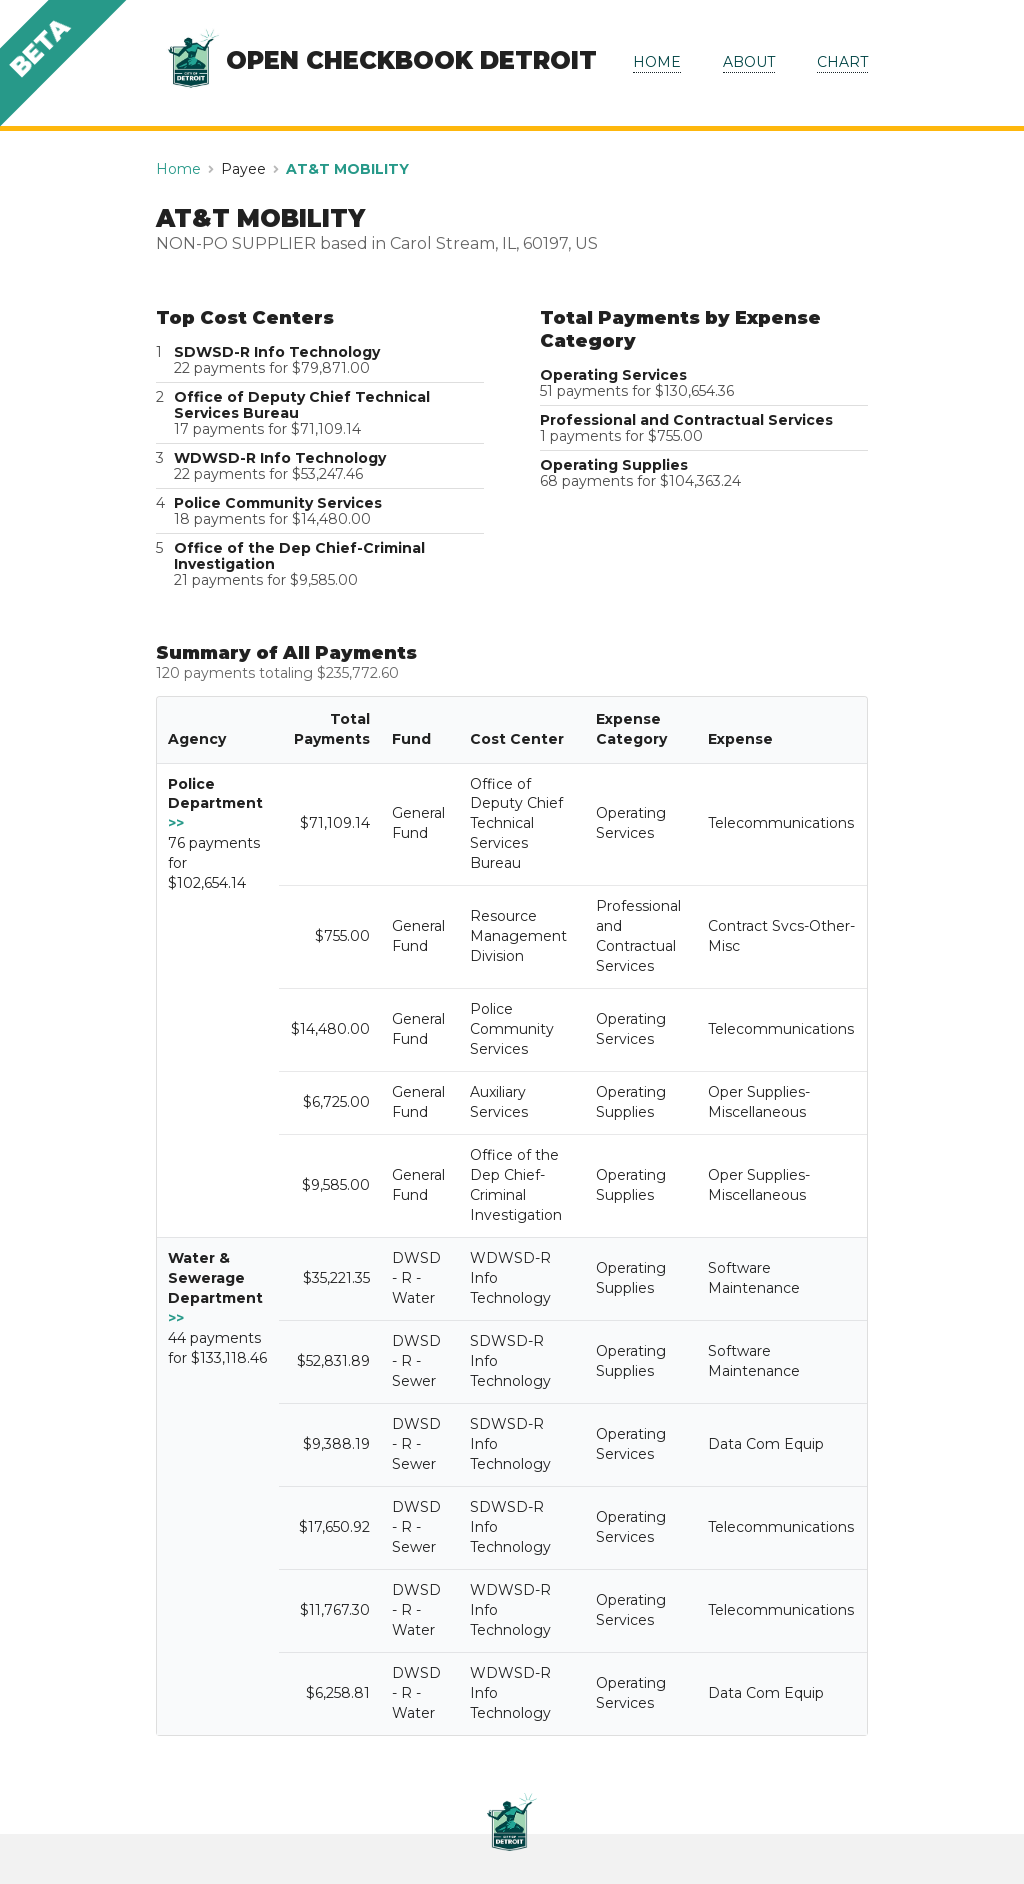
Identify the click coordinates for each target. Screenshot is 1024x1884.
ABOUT (749, 62)
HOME (657, 62)
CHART (842, 62)
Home (178, 169)
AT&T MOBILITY (347, 169)
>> (176, 823)
